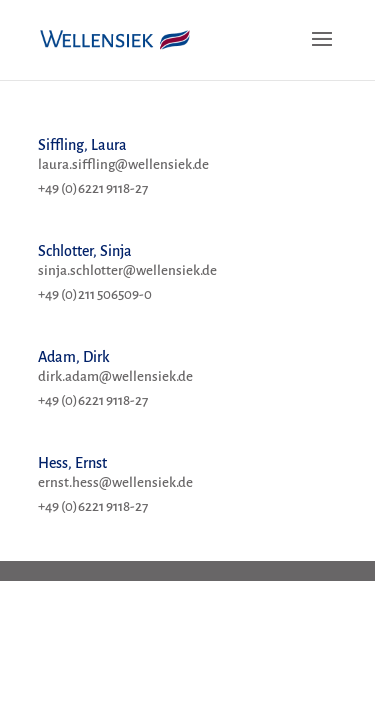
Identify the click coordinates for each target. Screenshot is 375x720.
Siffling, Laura (82, 145)
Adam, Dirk (74, 357)
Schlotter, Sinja (85, 251)
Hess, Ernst (72, 463)
